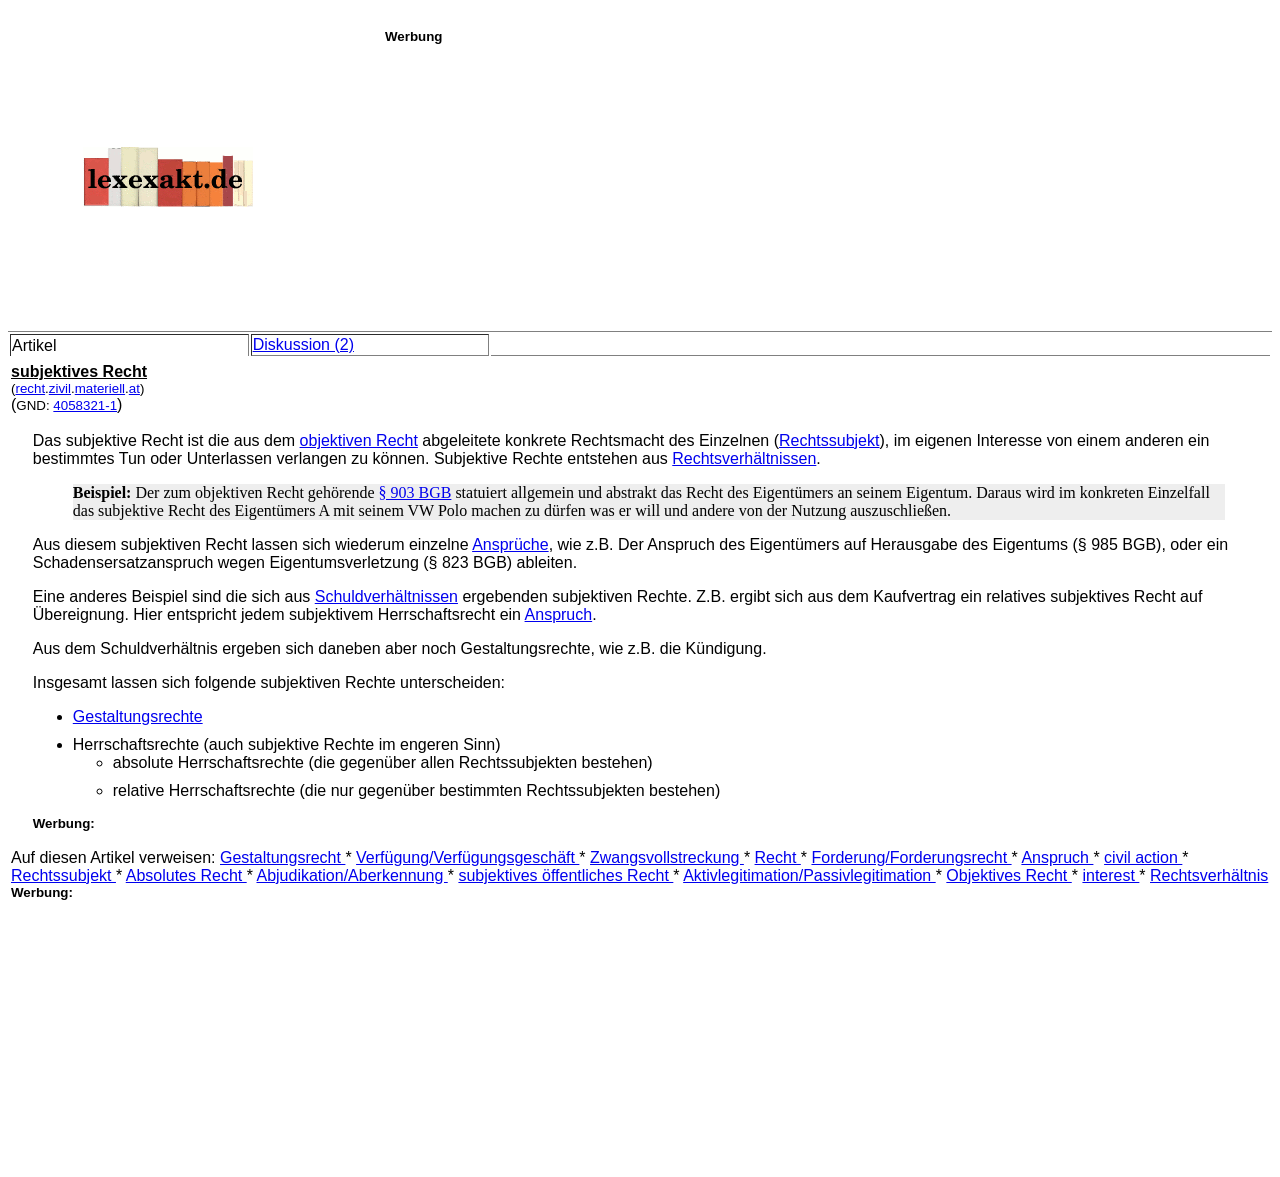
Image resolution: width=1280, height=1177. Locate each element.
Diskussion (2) (303, 344)
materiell (100, 388)
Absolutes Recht (186, 875)
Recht (778, 857)
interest (1110, 875)
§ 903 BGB (414, 492)
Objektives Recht (1008, 875)
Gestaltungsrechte (138, 716)
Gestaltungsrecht (282, 857)
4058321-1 (85, 405)
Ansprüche (510, 544)
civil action (1143, 857)
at (134, 388)
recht (30, 388)
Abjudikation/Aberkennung (351, 875)
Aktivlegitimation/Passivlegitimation (809, 875)
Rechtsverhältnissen (744, 458)
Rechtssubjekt (829, 440)
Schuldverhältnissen (386, 596)
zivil (60, 388)
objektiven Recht (359, 440)
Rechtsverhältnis (1209, 875)
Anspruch (559, 614)
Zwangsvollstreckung (667, 857)
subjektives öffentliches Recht (565, 875)
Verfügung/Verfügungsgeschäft (467, 857)
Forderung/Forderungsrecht (911, 857)
